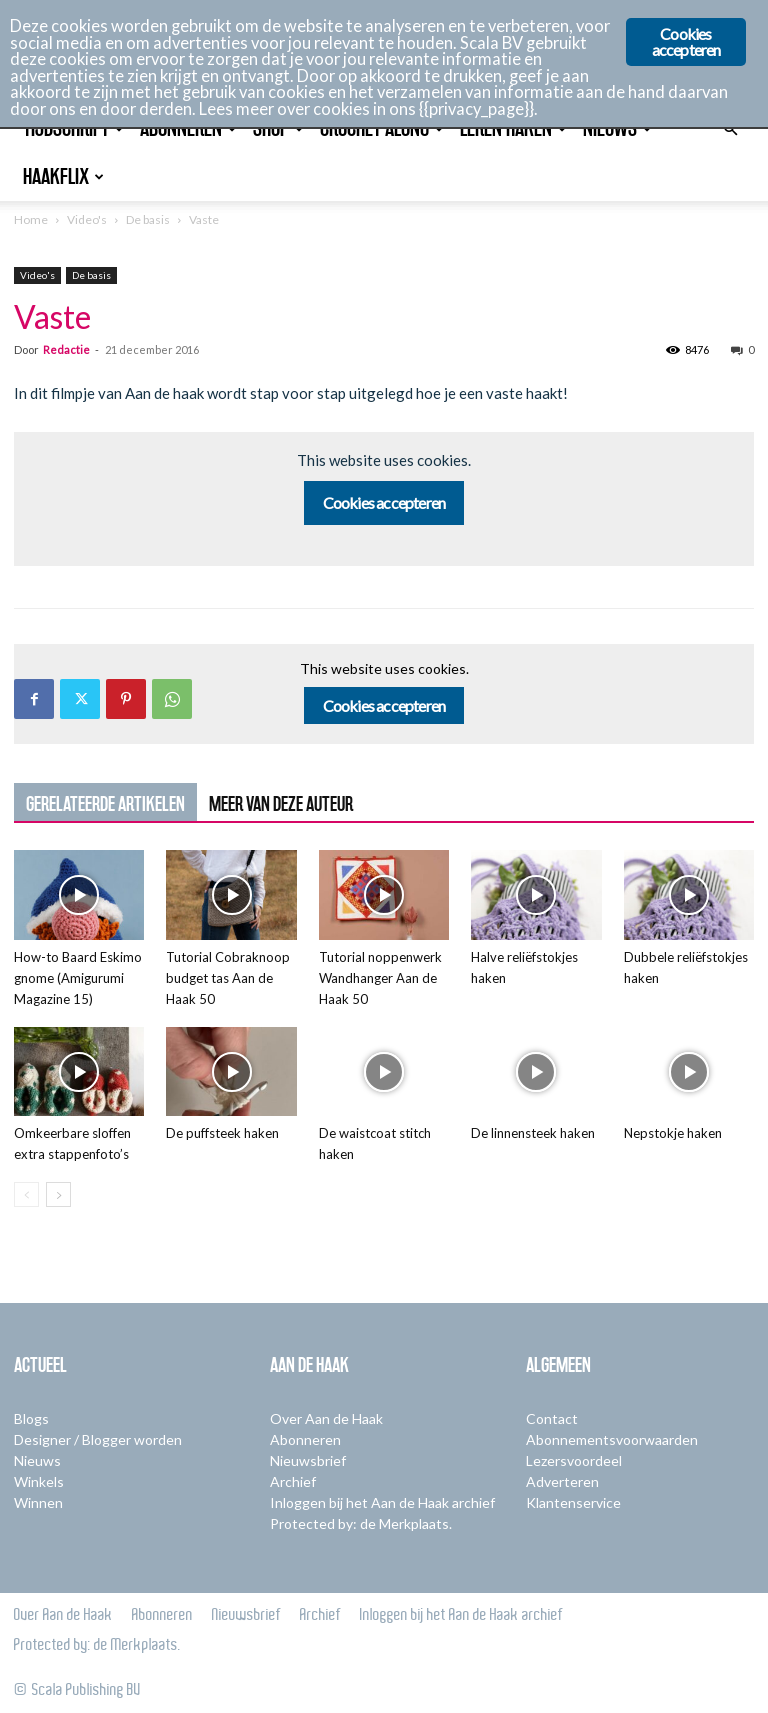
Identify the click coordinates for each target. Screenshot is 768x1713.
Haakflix (63, 176)
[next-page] (58, 1194)
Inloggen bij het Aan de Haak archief (382, 1502)
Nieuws (37, 1460)
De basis (148, 219)
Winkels (39, 1481)
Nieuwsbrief (308, 1460)
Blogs (31, 1418)
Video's (87, 219)
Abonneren (305, 1439)
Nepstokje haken (673, 1133)
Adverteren (562, 1481)
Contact (552, 1418)
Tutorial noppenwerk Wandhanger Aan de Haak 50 (380, 978)
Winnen (38, 1502)
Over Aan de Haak (326, 1418)
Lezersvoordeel (574, 1460)
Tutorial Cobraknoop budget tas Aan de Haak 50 (228, 978)
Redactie (66, 349)
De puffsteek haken (222, 1133)
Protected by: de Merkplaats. (361, 1523)
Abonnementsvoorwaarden (612, 1439)
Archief (293, 1481)
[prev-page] (26, 1194)
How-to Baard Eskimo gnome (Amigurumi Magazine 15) (78, 978)
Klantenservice (573, 1502)
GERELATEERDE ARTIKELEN (105, 804)
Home (31, 219)
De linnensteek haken (533, 1133)
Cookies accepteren (384, 502)
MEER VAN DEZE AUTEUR (281, 804)
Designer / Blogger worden (98, 1439)
